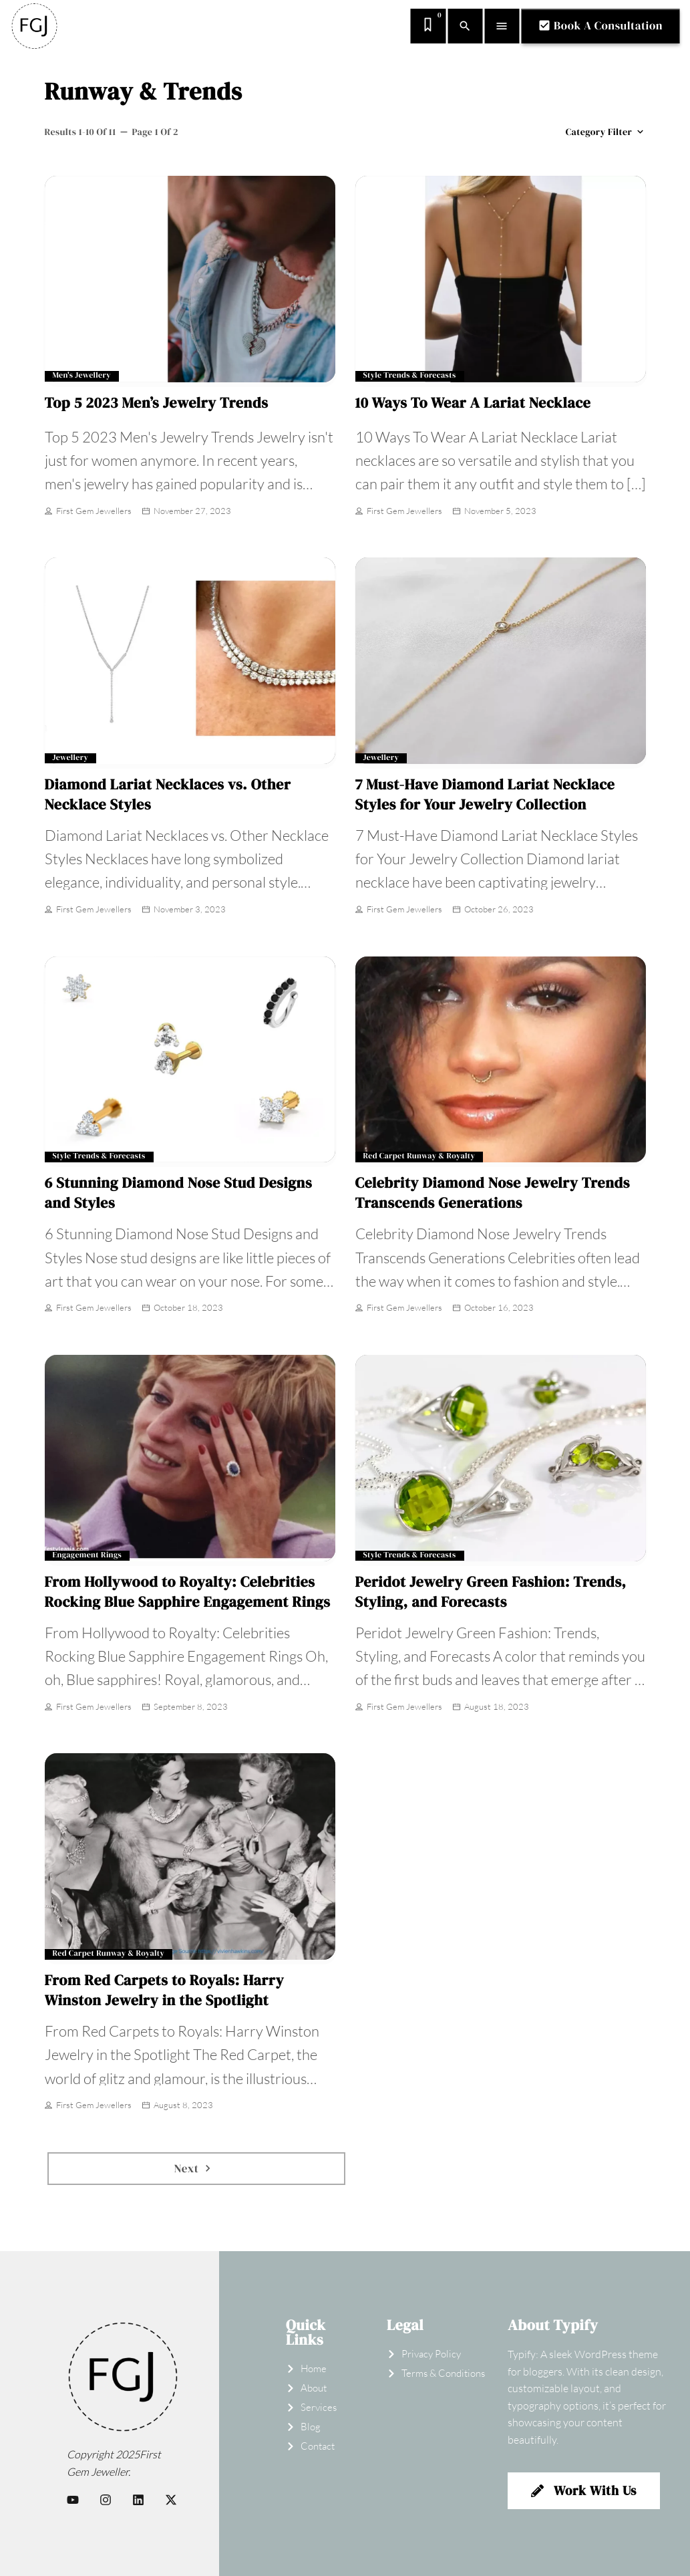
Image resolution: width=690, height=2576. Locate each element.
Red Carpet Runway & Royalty (419, 1157)
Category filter (606, 131)
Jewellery (71, 758)
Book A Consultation (600, 25)
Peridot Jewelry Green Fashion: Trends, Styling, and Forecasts (491, 1592)
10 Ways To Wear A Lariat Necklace (473, 403)
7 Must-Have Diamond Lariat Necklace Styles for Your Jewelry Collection (485, 795)
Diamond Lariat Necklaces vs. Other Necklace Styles (168, 795)
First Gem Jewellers (88, 512)
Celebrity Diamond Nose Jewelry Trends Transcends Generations (493, 1193)
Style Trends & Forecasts (409, 376)
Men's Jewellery (82, 376)
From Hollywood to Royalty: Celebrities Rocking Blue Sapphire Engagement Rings (188, 1592)
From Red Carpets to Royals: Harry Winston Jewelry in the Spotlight (165, 1990)
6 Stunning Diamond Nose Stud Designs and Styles (179, 1193)
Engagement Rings (87, 1556)
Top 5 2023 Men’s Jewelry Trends (157, 403)
